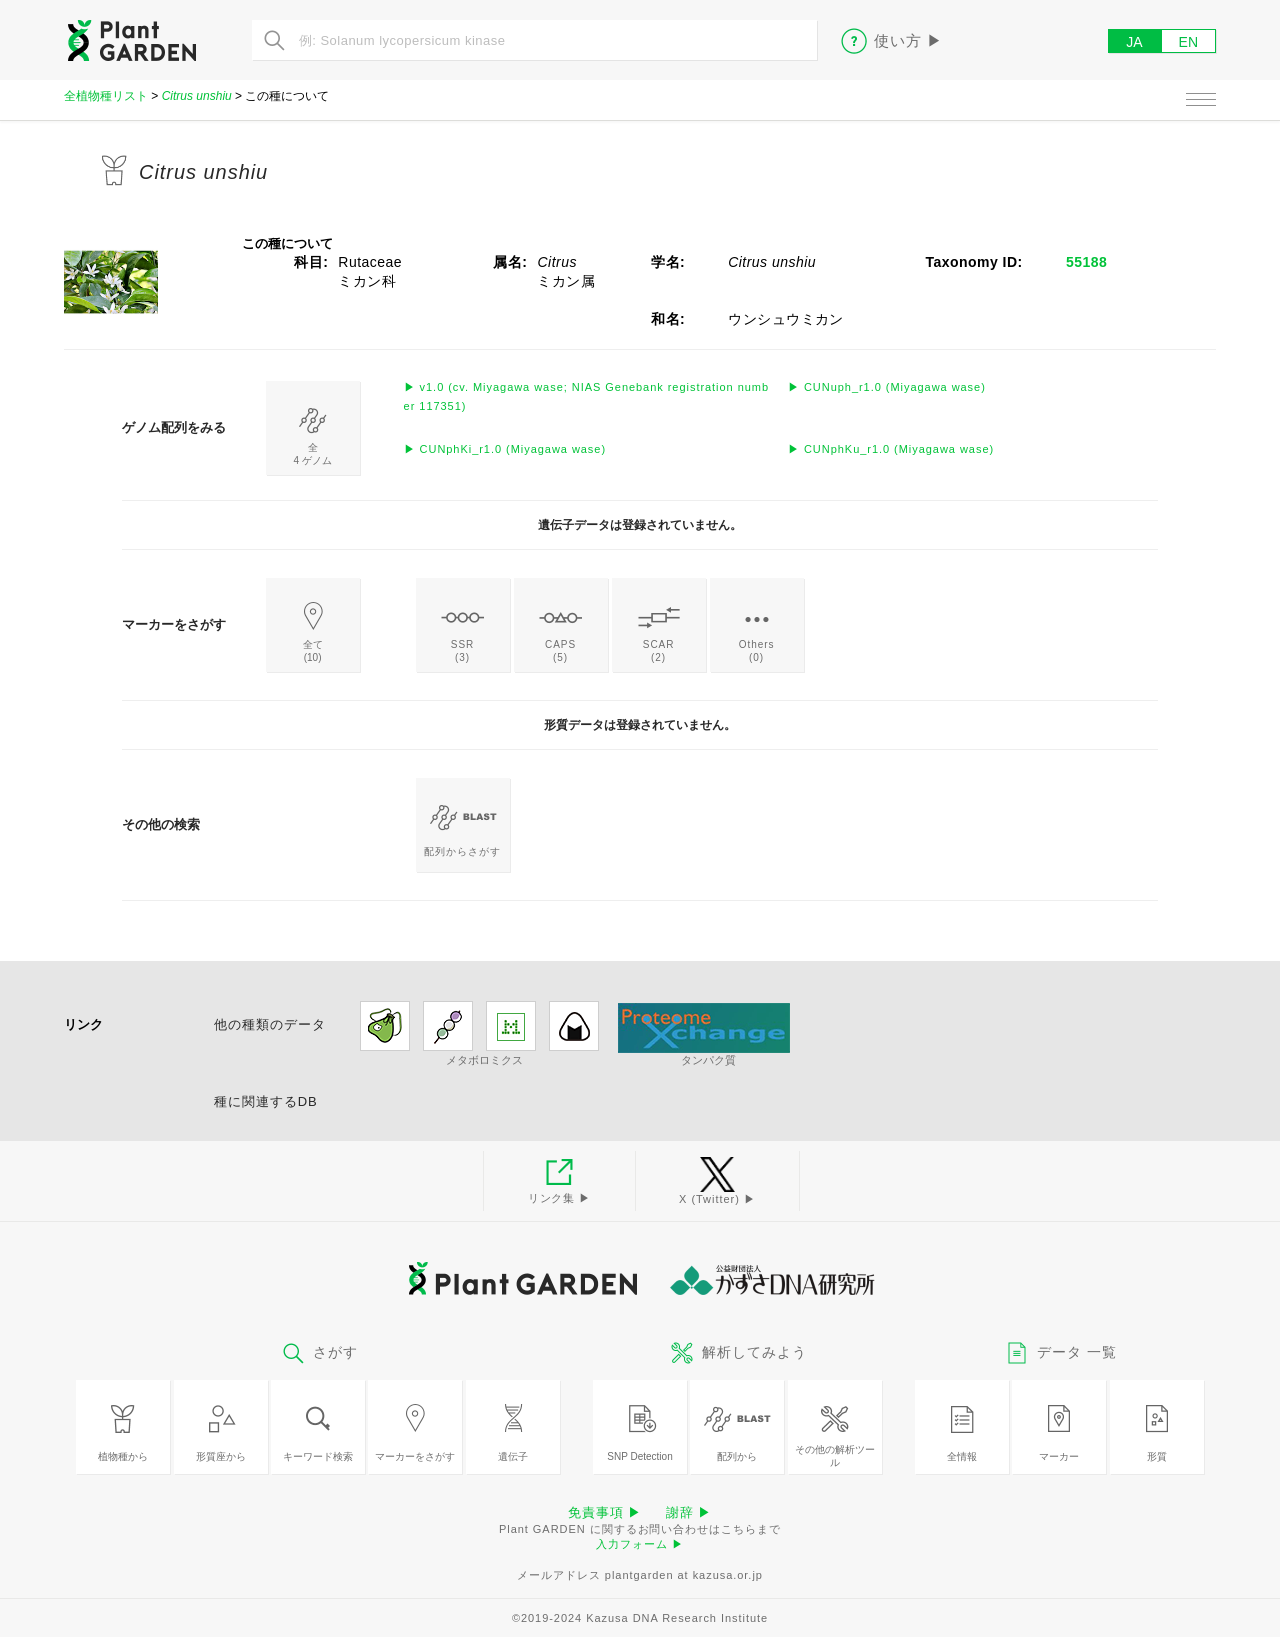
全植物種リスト (106, 96)
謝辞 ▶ (689, 1512)
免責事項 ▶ (605, 1512)
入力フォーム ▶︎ (640, 1544)
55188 (1086, 262)
